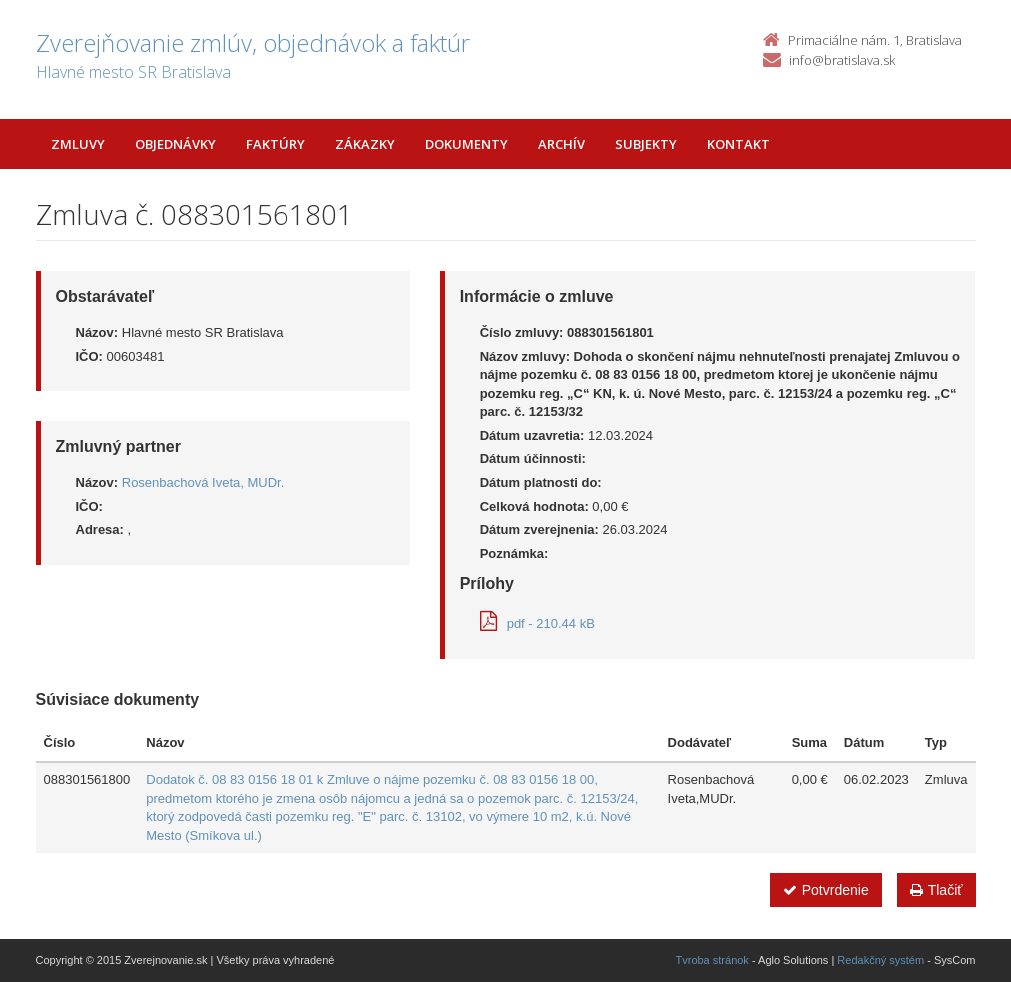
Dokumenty (466, 144)
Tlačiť (936, 890)
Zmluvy (78, 144)
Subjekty (646, 144)
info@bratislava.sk (842, 60)
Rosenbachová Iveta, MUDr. (203, 482)
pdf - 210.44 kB (537, 623)
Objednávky (175, 144)
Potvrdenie (826, 890)
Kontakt (738, 144)
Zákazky (365, 144)
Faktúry (275, 144)
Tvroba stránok (712, 960)
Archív (561, 144)
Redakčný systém (880, 960)
